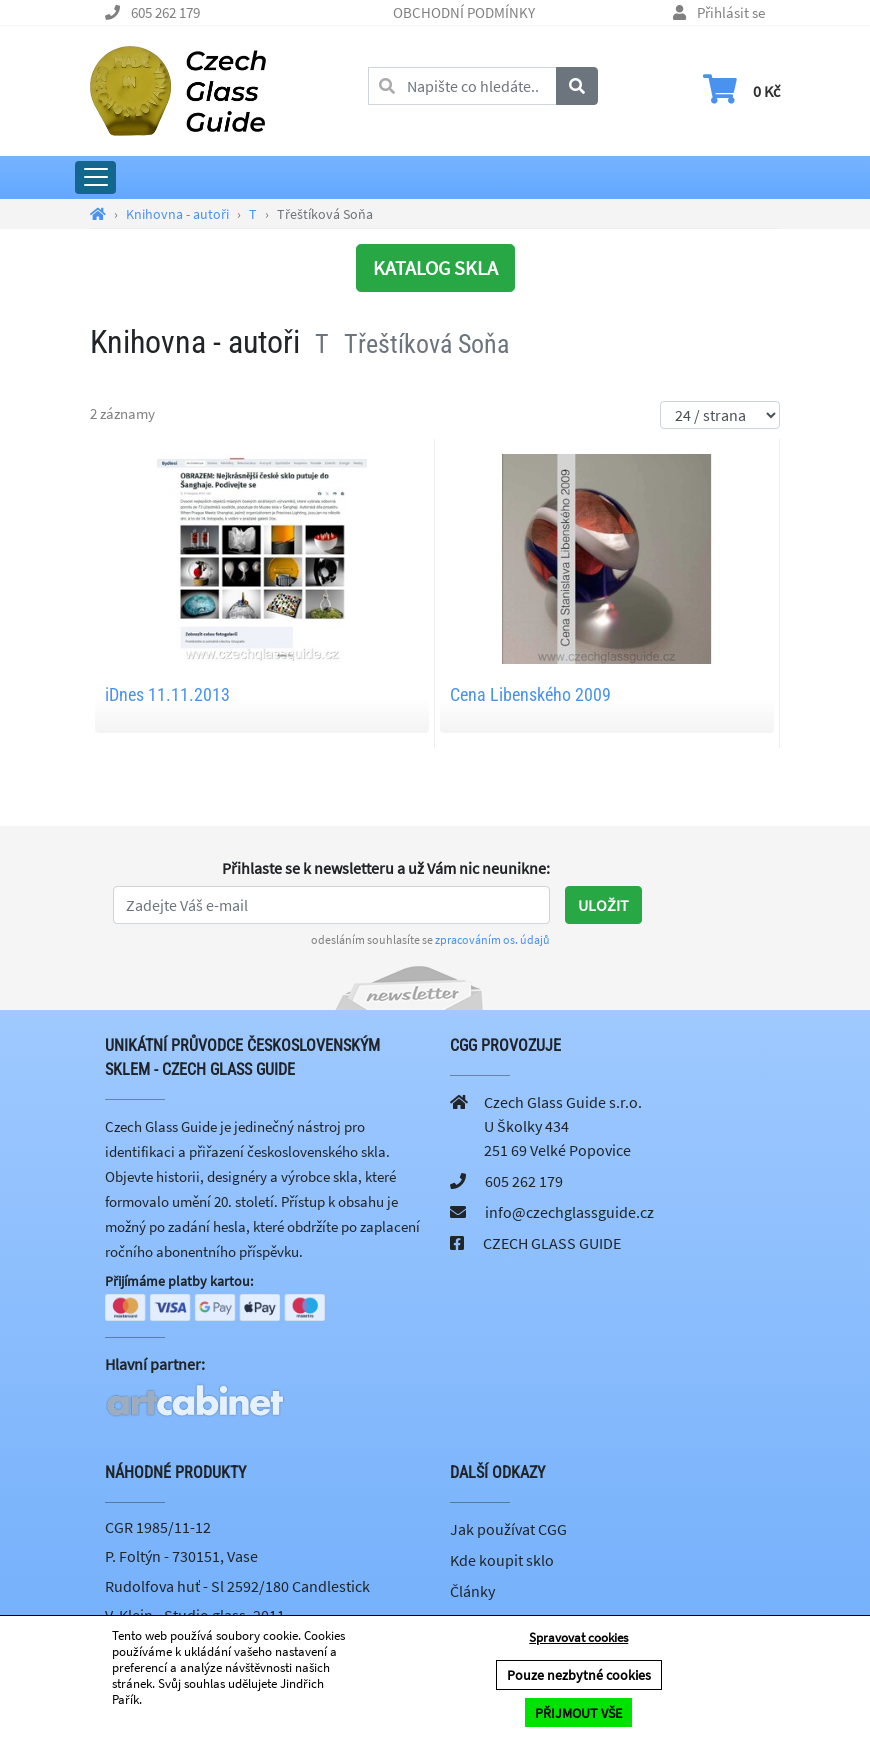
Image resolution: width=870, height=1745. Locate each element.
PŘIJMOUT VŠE (578, 1713)
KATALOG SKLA (435, 267)
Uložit (603, 905)
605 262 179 (165, 12)
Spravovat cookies (578, 1638)
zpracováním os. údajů (492, 939)
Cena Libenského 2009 (530, 694)
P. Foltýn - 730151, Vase (181, 1558)
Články (472, 1593)
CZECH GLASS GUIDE (552, 1243)
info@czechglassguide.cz (569, 1212)
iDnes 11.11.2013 (167, 694)
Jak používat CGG (508, 1530)
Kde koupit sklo (502, 1561)
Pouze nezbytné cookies (579, 1676)
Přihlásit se (731, 12)
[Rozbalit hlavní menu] (95, 177)
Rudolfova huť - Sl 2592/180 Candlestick (237, 1587)
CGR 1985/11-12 (158, 1528)
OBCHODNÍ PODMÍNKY (464, 12)
